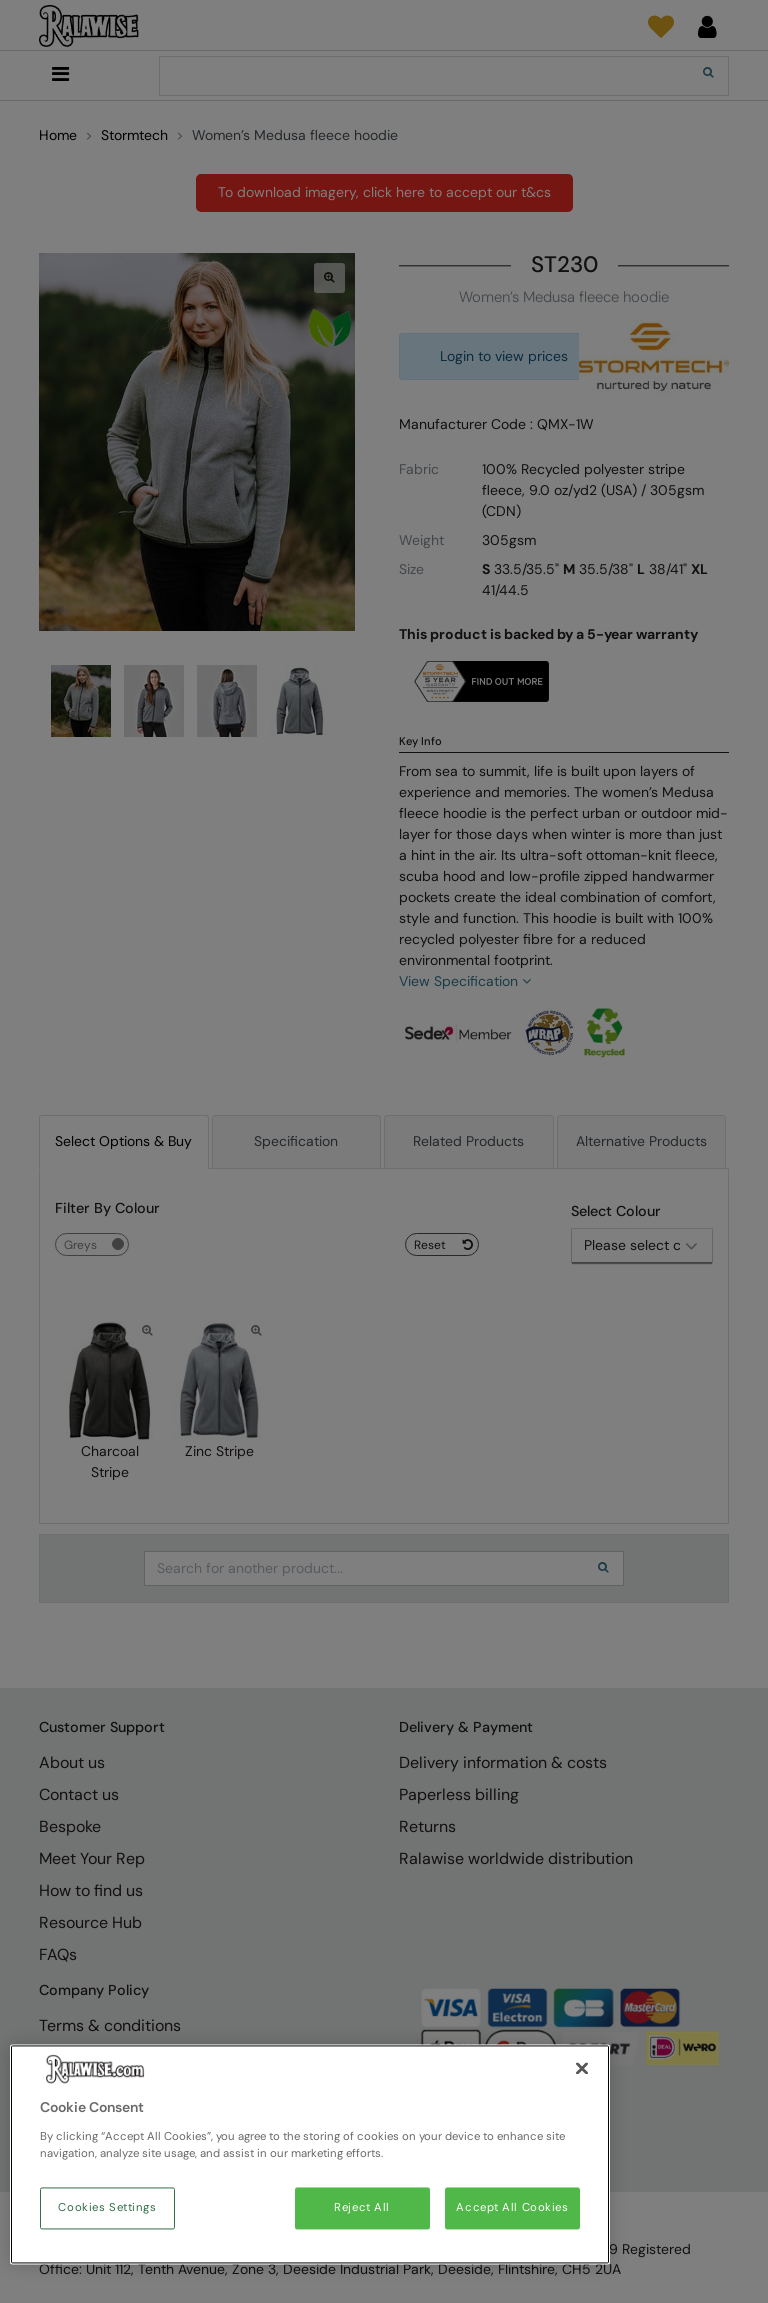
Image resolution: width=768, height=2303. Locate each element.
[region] (310, 2155)
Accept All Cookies (512, 2208)
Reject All (362, 2208)
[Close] (582, 2069)
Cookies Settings (107, 2208)
